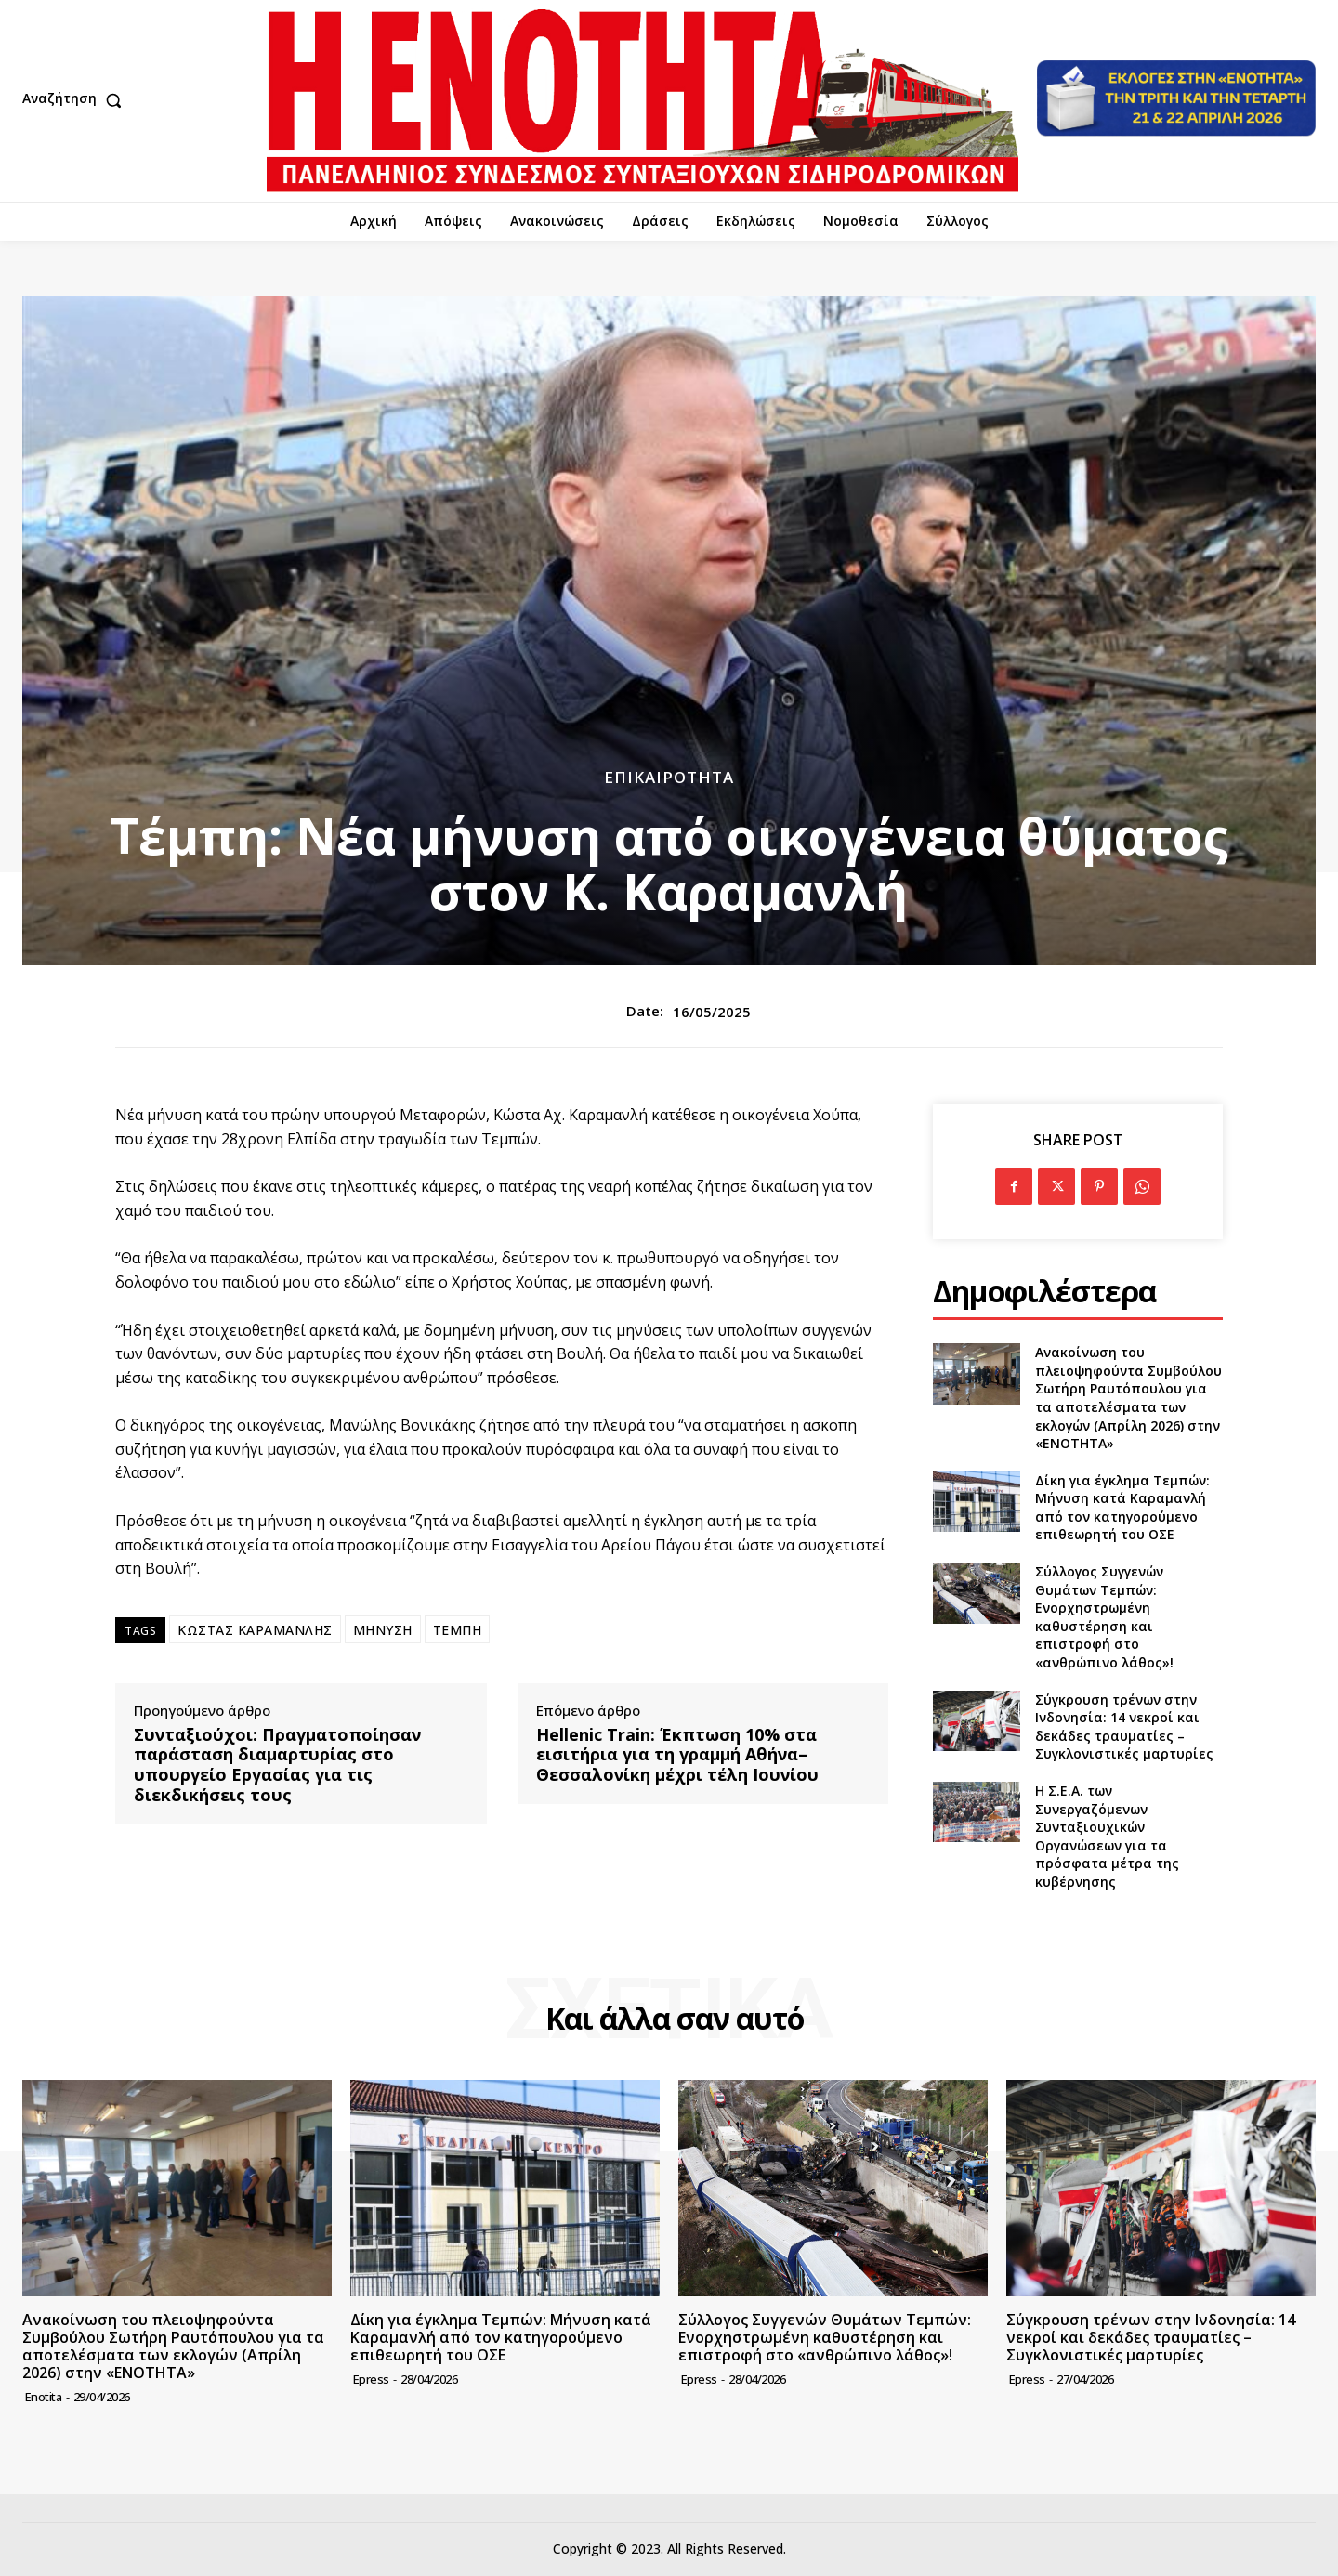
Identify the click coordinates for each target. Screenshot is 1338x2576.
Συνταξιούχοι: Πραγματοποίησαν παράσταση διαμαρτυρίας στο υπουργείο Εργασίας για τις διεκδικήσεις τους (277, 1765)
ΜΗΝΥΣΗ (383, 1630)
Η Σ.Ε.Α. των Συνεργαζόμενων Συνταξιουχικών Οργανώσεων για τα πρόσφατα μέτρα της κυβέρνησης (1107, 1836)
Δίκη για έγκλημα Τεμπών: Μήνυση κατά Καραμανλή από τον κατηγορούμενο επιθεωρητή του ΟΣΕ (1122, 1507)
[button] (76, 100)
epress (371, 2379)
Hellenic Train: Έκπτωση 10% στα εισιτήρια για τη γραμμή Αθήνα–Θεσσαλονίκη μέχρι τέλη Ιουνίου (677, 1755)
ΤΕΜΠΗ (457, 1630)
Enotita (43, 2396)
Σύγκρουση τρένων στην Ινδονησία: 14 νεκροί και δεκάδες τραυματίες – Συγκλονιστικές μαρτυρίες (1124, 1727)
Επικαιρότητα (669, 777)
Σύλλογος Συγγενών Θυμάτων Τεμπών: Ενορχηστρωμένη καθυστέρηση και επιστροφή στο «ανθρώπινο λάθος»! (1104, 1617)
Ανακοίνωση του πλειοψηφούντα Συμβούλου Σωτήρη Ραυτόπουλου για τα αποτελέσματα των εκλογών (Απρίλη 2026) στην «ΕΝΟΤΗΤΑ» (1128, 1397)
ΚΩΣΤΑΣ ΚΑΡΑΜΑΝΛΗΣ (255, 1630)
